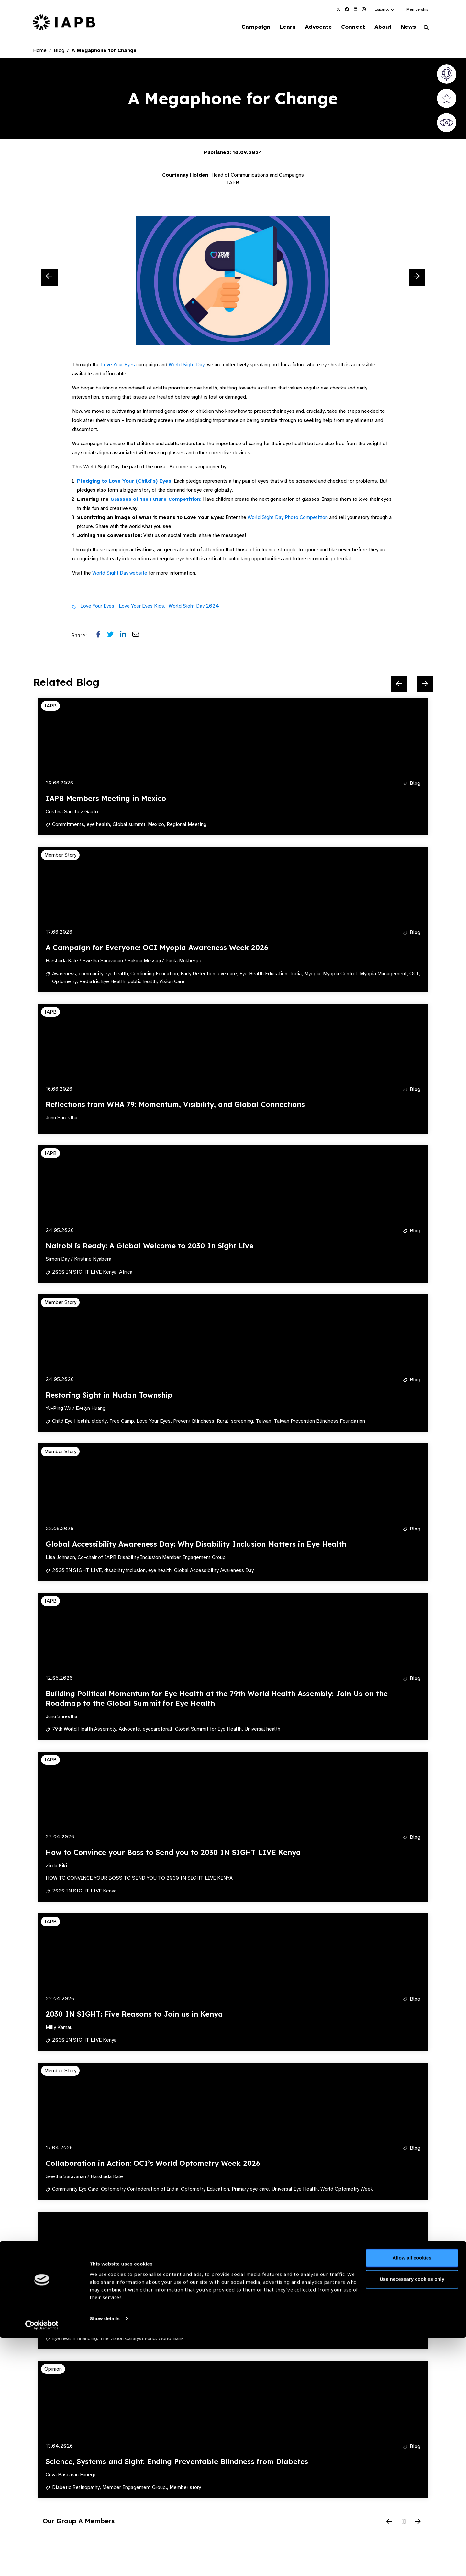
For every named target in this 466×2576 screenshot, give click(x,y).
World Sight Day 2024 (194, 606)
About (379, 27)
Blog (59, 51)
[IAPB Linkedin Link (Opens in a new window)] (355, 9)
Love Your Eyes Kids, (142, 606)
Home (40, 51)
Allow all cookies (412, 2496)
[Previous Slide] (49, 278)
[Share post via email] (138, 636)
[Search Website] (426, 28)
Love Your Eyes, (98, 606)
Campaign (244, 27)
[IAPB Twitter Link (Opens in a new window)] (338, 9)
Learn (278, 27)
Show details (105, 2557)
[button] (385, 9)
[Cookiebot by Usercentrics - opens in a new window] (42, 2563)
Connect (348, 27)
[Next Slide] (417, 278)
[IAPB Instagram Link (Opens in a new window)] (364, 9)
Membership (417, 9)
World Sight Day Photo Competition (288, 518)
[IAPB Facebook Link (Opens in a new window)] (347, 9)
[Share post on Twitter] (113, 636)
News (406, 27)
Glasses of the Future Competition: (156, 500)
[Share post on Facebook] (101, 636)
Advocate (311, 27)
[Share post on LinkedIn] (126, 636)
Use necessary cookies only (412, 2517)
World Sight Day (187, 365)
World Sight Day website (119, 573)
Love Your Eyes (118, 365)
